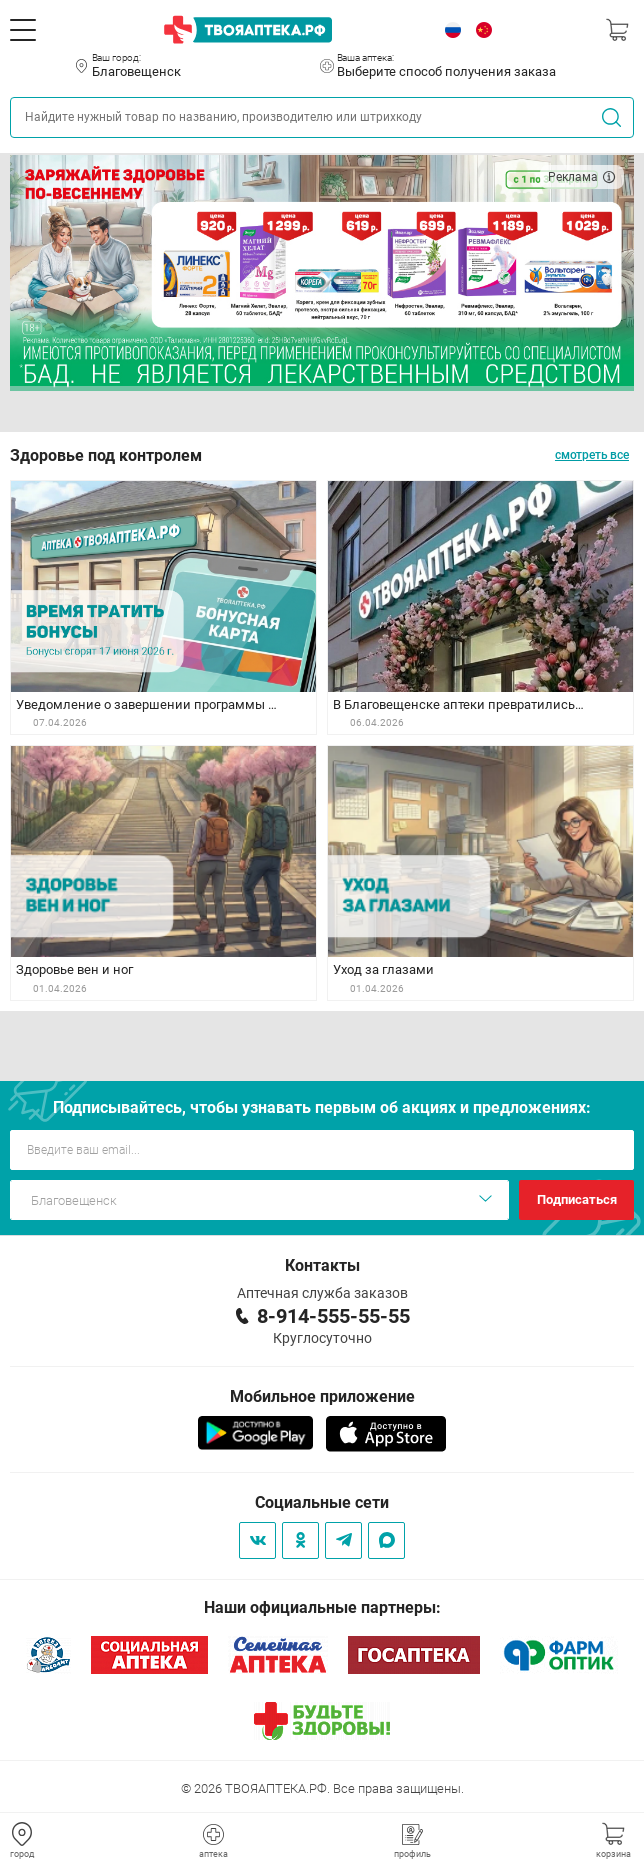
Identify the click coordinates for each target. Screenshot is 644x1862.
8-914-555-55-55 (333, 1316)
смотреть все (592, 455)
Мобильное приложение (322, 1396)
